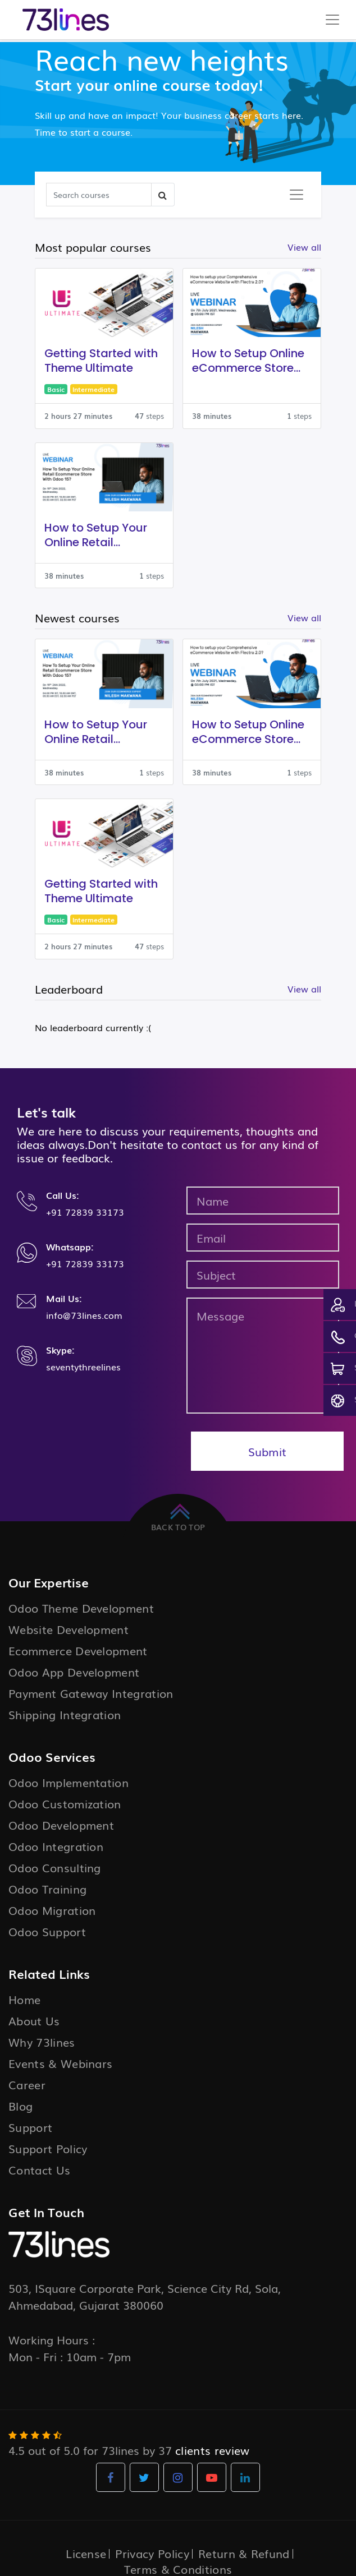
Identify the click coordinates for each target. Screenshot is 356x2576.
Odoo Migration (51, 1909)
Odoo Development (61, 1824)
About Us (34, 2020)
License (86, 2553)
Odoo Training (47, 1888)
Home (24, 1999)
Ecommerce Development (78, 1650)
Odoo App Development (73, 1671)
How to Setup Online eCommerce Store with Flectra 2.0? (248, 360)
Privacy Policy (152, 2553)
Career (26, 2084)
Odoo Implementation (68, 1782)
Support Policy (47, 2148)
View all (304, 988)
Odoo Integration (55, 1846)
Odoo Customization (64, 1803)
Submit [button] (267, 1451)
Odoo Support (47, 1931)
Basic (56, 389)
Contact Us (39, 2169)
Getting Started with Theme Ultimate (101, 360)
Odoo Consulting (54, 1867)
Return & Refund (244, 2553)
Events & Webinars (60, 2063)
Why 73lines (41, 2041)
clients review (212, 2449)
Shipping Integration (64, 1714)
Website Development (68, 1629)
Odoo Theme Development (81, 1607)
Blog (20, 2105)
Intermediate (93, 389)
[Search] (99, 194)
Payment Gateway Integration (91, 1692)
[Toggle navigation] (296, 194)
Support (30, 2126)
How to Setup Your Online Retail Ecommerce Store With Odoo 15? (95, 535)
